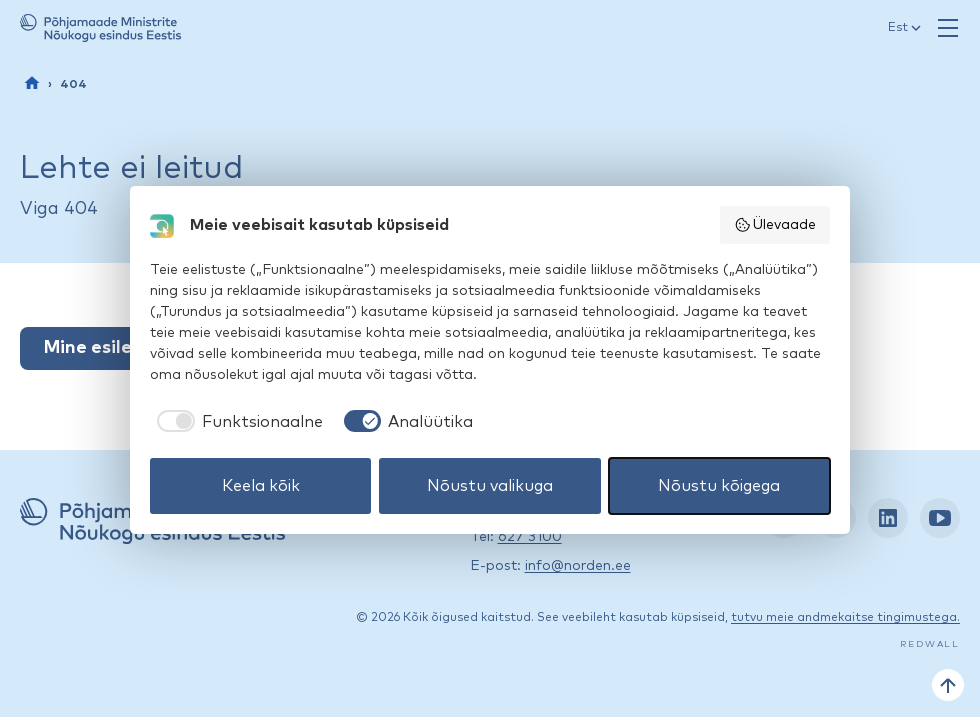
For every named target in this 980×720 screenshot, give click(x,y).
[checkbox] (236, 422)
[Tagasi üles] (948, 685)
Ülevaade (775, 225)
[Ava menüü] (948, 28)
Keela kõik (261, 486)
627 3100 (530, 537)
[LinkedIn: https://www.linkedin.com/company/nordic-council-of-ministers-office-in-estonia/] (888, 518)
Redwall (930, 644)
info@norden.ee (578, 566)
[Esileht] (32, 83)
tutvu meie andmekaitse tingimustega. (845, 618)
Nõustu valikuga (490, 486)
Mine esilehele (107, 348)
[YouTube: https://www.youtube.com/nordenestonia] (940, 518)
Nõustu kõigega (719, 486)
